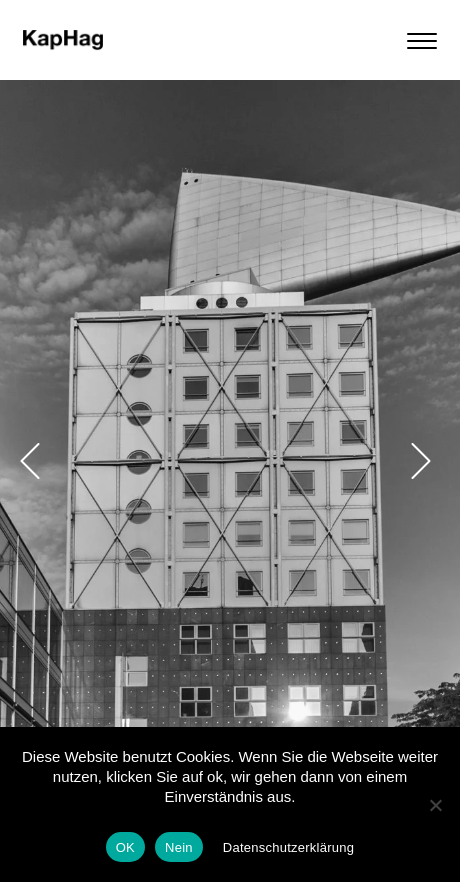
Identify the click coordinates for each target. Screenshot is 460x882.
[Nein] (435, 805)
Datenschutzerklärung (288, 847)
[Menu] (427, 40)
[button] (30, 461)
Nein (179, 847)
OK (125, 847)
